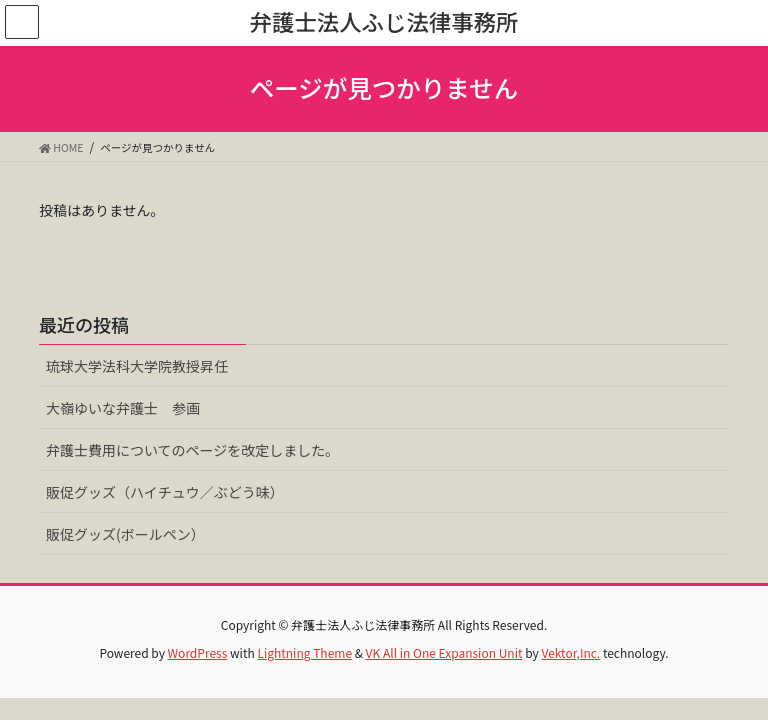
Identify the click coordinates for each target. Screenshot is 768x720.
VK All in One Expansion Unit (444, 652)
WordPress (198, 652)
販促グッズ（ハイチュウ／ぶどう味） (165, 492)
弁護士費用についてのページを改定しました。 (192, 450)
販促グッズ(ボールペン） (125, 534)
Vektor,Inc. (570, 652)
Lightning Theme (304, 652)
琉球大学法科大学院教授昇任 (137, 366)
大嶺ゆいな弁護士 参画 (123, 408)
